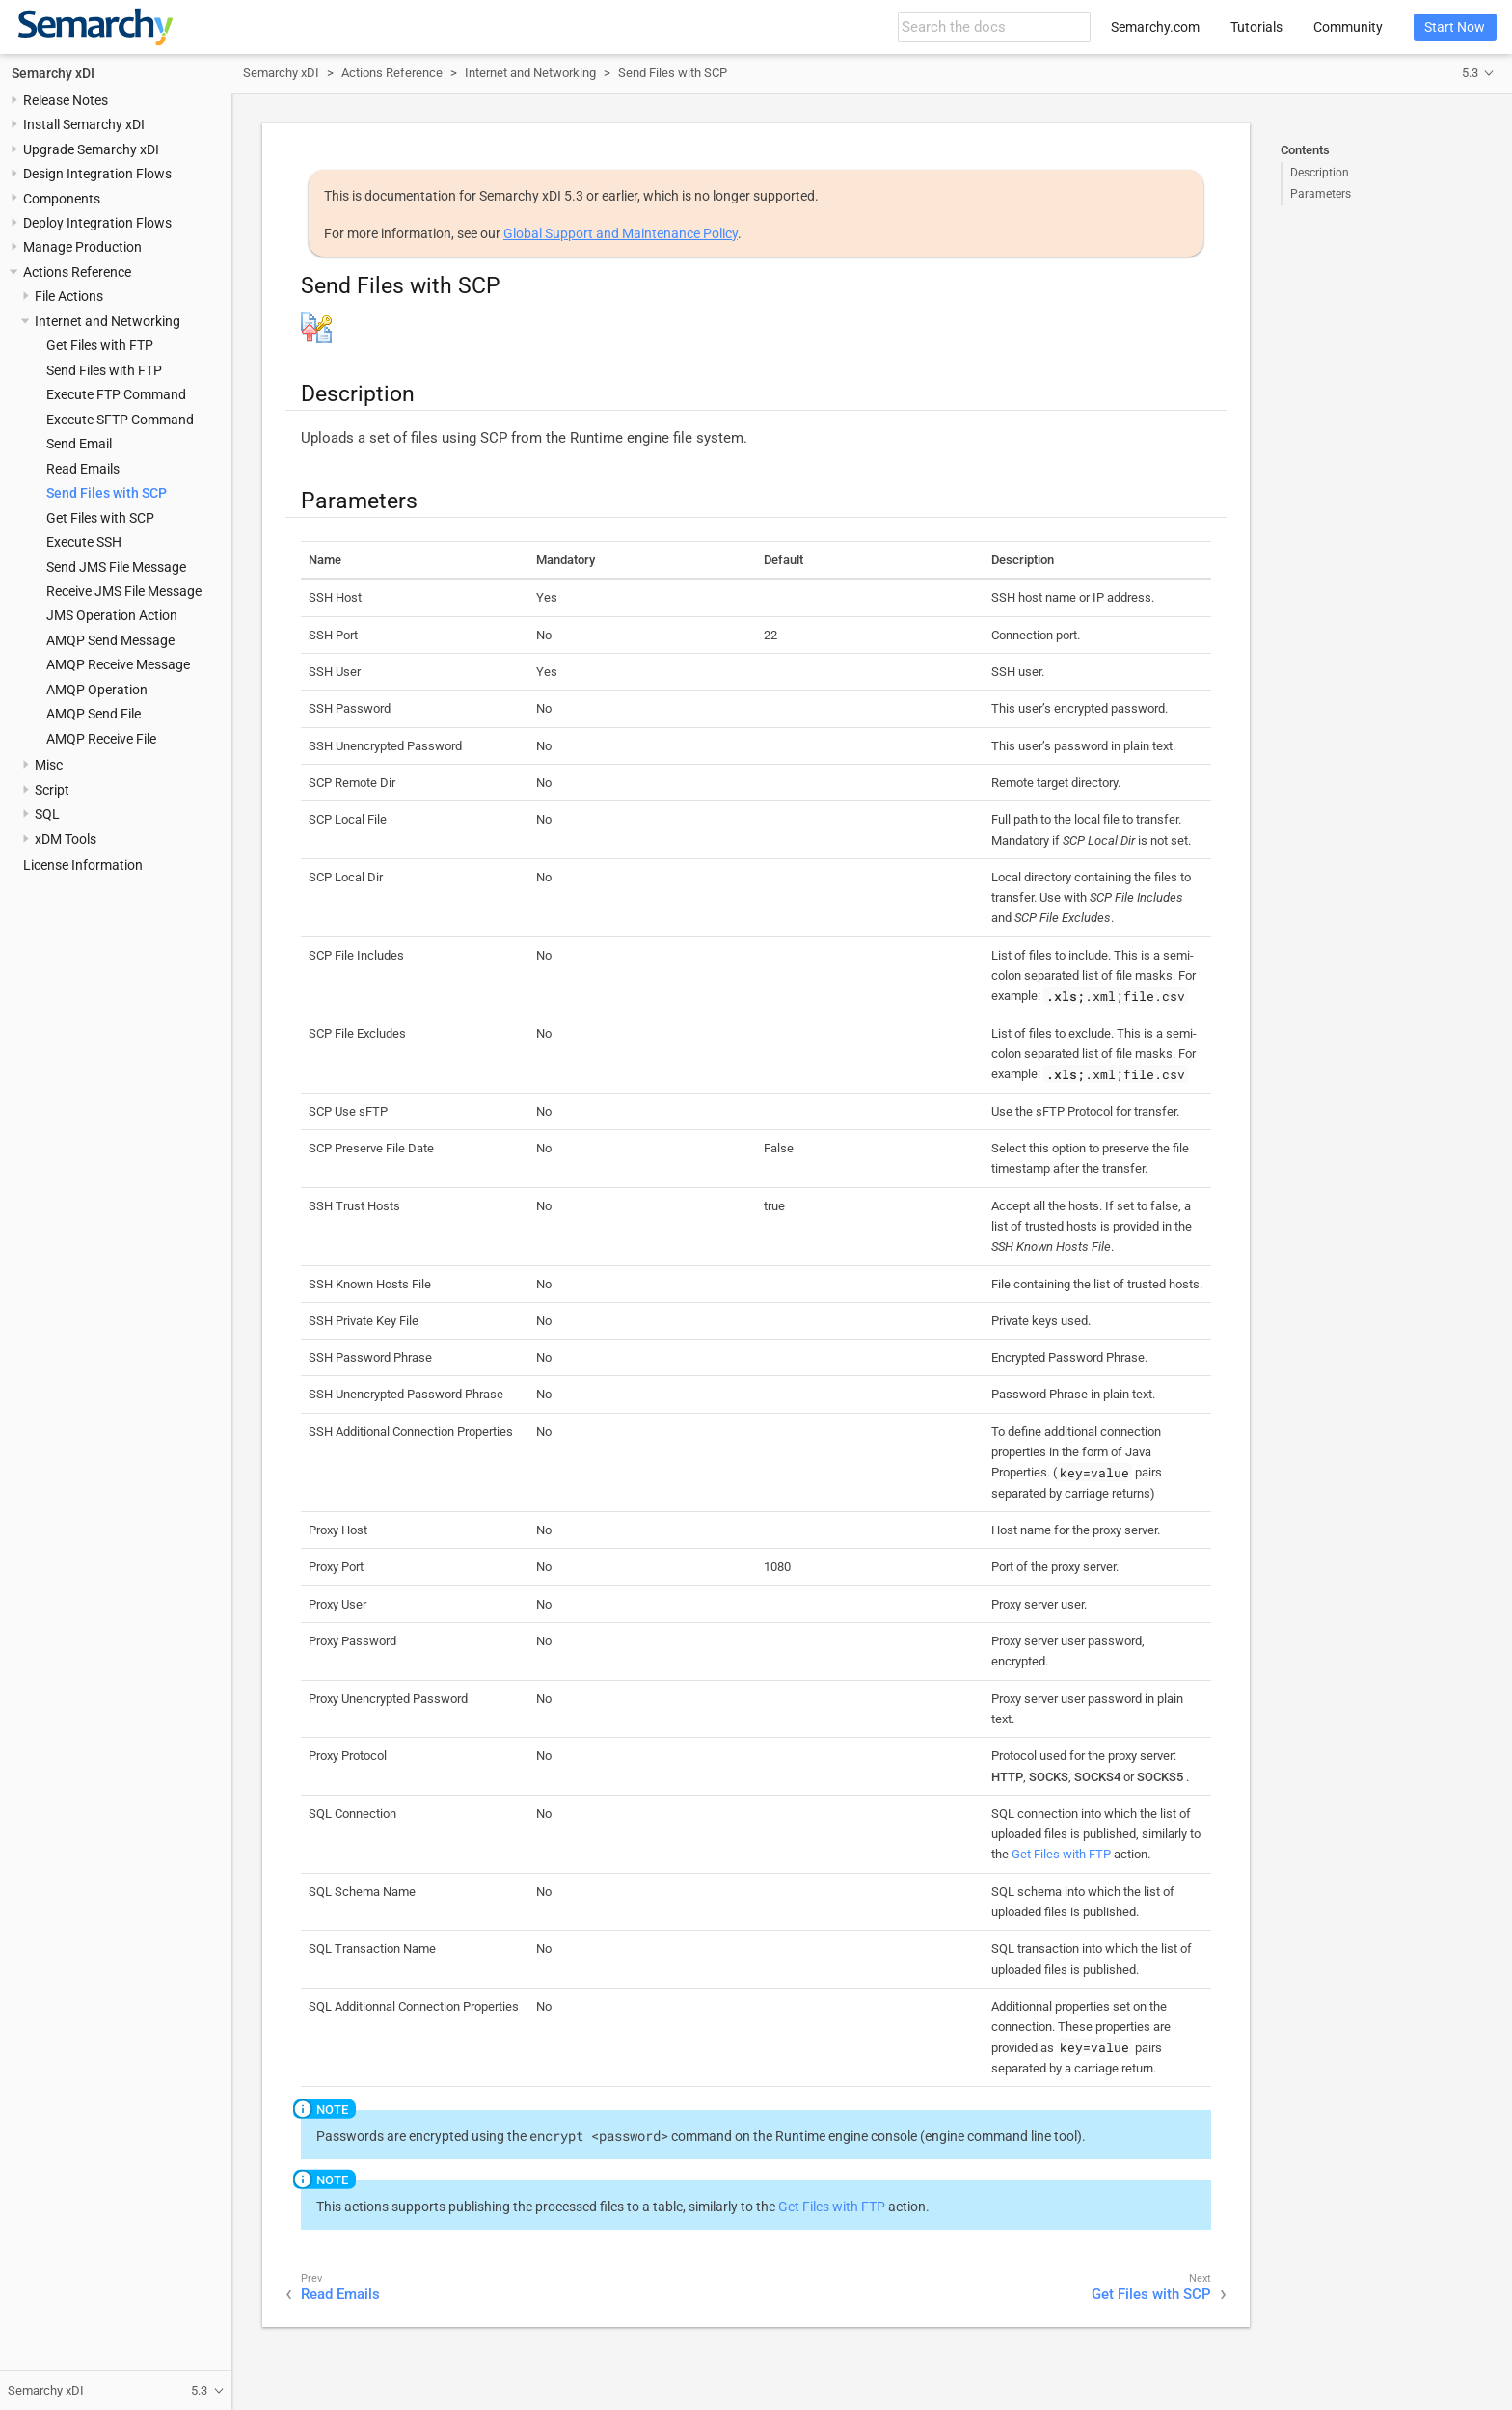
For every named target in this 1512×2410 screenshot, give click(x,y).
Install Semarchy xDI (84, 124)
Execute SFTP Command (120, 419)
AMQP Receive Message (118, 664)
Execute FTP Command (116, 394)
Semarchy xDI (53, 73)
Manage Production (82, 247)
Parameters (1320, 194)
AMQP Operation (97, 689)
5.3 (1470, 73)
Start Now (1454, 27)
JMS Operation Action (111, 615)
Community (1348, 27)
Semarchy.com (1155, 27)
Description (1319, 172)
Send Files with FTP (104, 370)
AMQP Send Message (110, 640)
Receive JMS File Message (124, 591)
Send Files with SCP (106, 493)
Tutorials (1256, 27)
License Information (83, 865)
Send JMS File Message (116, 567)
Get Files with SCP (100, 518)
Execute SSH (84, 542)
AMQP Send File (93, 713)
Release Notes (65, 100)
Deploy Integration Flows (97, 222)
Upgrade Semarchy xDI (91, 149)
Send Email (79, 443)
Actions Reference (77, 272)
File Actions (69, 296)
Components (61, 198)
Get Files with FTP (99, 345)
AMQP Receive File (101, 738)
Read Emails (83, 468)
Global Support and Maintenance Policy (620, 233)
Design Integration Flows (97, 173)
